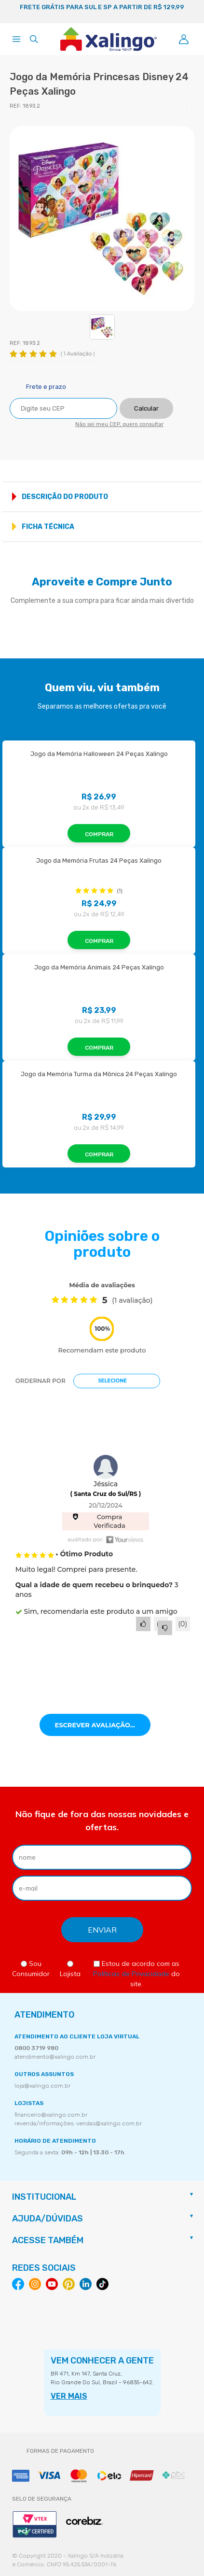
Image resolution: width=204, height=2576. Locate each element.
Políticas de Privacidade (131, 1973)
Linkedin (86, 2284)
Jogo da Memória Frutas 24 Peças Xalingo (99, 860)
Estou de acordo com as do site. (136, 1973)
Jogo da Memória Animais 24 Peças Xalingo (99, 967)
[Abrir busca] (33, 39)
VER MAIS (69, 2396)
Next (192, 11)
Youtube (52, 2284)
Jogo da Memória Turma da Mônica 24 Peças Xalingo (99, 1074)
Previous (11, 11)
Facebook (18, 2284)
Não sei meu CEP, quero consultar (119, 424)
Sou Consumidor (31, 1968)
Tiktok (102, 2284)
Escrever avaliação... (94, 1725)
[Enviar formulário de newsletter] (102, 1929)
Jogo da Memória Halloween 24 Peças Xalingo (99, 753)
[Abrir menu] (16, 39)
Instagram (35, 2284)
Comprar (99, 834)
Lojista (70, 1969)
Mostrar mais (191, 497)
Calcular (146, 408)
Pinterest (69, 2284)
